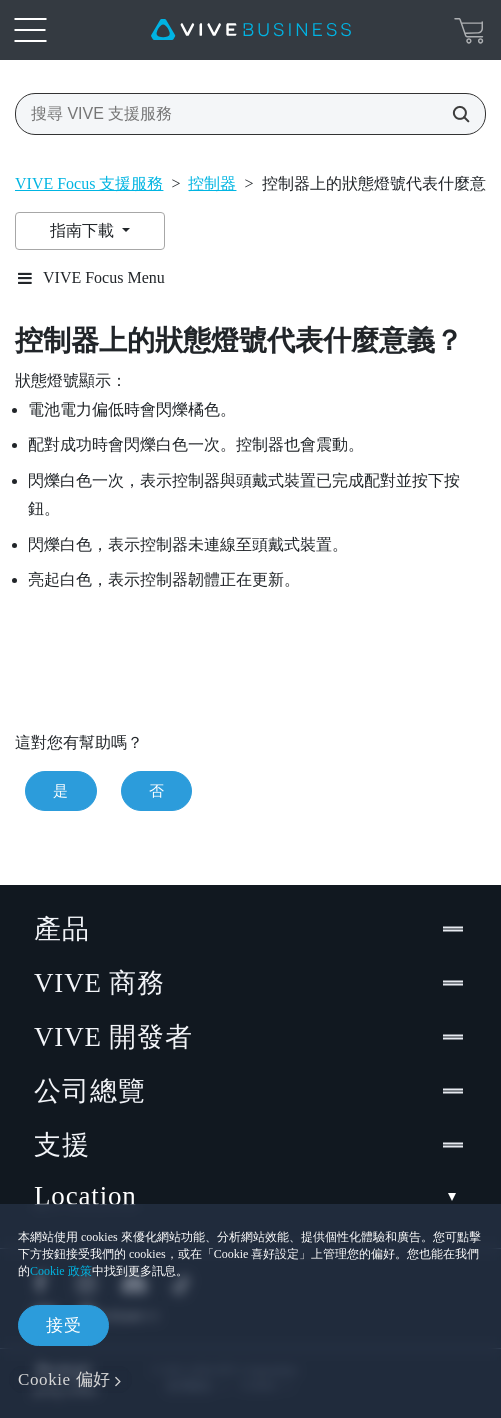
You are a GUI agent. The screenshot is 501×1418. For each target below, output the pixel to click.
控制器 (212, 183)
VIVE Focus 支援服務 (89, 183)
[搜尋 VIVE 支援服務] (455, 114)
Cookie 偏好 (64, 1379)
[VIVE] (251, 30)
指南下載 (84, 230)
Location (250, 1196)
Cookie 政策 (61, 1271)
